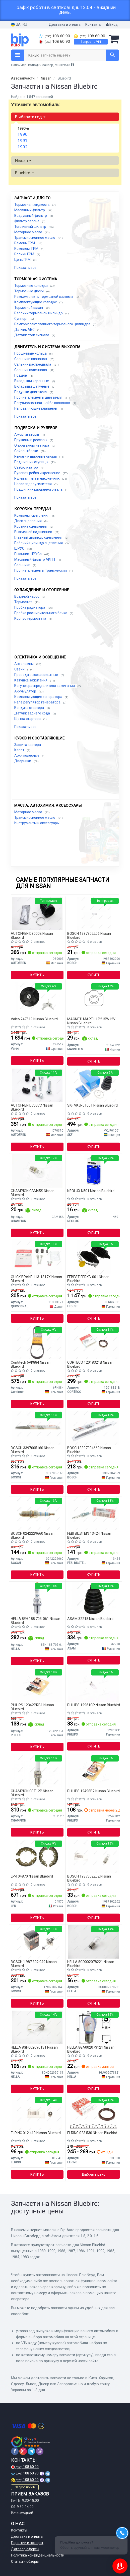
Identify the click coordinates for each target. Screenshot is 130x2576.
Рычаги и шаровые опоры (35, 456)
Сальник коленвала (31, 370)
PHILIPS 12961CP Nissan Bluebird (93, 1705)
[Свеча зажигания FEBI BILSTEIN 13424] (93, 1513)
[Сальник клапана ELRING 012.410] (37, 2113)
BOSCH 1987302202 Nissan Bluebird (89, 1878)
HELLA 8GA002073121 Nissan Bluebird (90, 2049)
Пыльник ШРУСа (28, 554)
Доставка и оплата (65, 25)
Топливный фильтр (30, 227)
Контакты (93, 25)
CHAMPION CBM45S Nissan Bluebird (32, 1193)
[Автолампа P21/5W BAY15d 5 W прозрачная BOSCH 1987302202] (93, 1856)
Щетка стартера (27, 719)
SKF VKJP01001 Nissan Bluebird (92, 1105)
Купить (37, 975)
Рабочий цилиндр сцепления (38, 543)
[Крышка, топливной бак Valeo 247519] (37, 999)
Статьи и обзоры (25, 2561)
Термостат (23, 602)
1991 (23, 140)
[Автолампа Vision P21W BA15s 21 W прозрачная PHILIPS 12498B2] (93, 1771)
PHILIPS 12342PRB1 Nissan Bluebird (32, 1707)
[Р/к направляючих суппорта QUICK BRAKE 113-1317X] (37, 1257)
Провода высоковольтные (36, 675)
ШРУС (19, 548)
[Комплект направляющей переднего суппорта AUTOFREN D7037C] (37, 1085)
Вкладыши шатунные (32, 386)
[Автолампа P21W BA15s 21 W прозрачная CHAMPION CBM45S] (37, 1171)
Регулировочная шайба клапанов (42, 403)
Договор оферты (25, 2549)
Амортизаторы (27, 434)
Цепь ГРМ (22, 260)
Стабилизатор (26, 467)
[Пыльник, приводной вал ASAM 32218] (93, 1598)
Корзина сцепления (31, 526)
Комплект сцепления (32, 515)
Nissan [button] (23, 160)
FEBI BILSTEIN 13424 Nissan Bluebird (89, 1535)
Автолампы (24, 664)
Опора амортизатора (32, 445)
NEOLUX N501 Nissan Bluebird (90, 1191)
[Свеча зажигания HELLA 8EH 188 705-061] (37, 1598)
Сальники (22, 565)
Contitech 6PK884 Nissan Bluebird (30, 1364)
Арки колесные (27, 755)
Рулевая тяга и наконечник (37, 478)
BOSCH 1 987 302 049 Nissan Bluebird (34, 1964)
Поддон (21, 375)
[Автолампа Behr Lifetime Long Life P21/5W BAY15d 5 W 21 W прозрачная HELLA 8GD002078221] (93, 1942)
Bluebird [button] (24, 172)
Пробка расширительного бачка (41, 613)
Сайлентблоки (26, 451)
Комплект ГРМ (26, 249)
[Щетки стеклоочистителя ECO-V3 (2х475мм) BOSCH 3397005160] (37, 1428)
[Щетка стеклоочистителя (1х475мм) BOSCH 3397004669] (93, 1428)
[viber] (39, 2451)
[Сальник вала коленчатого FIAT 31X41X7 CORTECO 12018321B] (93, 1342)
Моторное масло (28, 232)
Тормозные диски (29, 291)
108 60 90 (54, 36)
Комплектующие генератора (38, 697)
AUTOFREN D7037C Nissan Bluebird (32, 1107)
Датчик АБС (24, 330)
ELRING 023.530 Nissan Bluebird (92, 2133)
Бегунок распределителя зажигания (45, 686)
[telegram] (31, 2451)
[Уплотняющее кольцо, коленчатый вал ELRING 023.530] (93, 2113)
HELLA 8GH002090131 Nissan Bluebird (34, 2049)
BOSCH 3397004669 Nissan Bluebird (89, 1450)
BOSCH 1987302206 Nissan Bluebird (89, 935)
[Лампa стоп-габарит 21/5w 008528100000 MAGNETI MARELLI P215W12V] (93, 999)
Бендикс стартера (29, 708)
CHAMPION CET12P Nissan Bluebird (32, 1793)
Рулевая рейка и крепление (37, 473)
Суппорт (21, 319)
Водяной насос (27, 596)
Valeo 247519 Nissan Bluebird (34, 1019)
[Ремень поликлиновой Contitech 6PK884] (37, 1342)
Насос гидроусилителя (33, 484)
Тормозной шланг (29, 308)
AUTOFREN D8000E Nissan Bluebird (32, 935)
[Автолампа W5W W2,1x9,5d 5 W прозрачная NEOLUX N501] (93, 1171)
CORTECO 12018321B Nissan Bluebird (90, 1364)
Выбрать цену (93, 2174)
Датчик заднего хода (32, 713)
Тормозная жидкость (32, 205)
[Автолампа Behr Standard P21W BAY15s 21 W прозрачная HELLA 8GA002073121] (93, 2027)
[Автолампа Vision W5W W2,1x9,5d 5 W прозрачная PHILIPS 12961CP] (93, 1685)
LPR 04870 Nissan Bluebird (32, 1876)
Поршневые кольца (30, 353)
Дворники (23, 761)
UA (16, 25)
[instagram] (23, 2451)
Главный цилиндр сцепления (38, 537)
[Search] (112, 55)
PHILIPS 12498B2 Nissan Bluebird (93, 1791)
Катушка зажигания (31, 680)
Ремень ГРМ (25, 243)
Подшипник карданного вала (38, 489)
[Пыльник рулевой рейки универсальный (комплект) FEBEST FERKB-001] (94, 1257)
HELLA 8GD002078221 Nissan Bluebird (90, 1964)
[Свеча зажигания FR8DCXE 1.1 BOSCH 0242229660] (37, 1513)
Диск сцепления (28, 521)
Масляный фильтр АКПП (35, 559)
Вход (112, 25)
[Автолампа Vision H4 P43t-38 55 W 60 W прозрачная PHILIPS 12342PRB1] (37, 1685)
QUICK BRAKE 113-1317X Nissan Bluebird (36, 1279)
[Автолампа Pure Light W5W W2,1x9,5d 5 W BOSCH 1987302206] (94, 913)
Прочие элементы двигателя (38, 397)
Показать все (25, 268)
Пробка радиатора (30, 607)
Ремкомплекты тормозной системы (44, 297)
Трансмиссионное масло (35, 238)
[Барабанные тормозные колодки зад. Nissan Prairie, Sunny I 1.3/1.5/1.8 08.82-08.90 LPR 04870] (37, 1856)
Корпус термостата (30, 618)
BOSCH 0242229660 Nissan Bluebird (32, 1535)
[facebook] (15, 2451)
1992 (23, 146)
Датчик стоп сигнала (32, 335)
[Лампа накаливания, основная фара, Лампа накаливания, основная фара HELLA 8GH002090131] (37, 2027)
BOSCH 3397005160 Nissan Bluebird (32, 1450)
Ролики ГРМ (24, 254)
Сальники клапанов (31, 359)
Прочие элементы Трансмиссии (41, 570)
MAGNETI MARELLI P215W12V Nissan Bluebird (91, 1021)
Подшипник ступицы (31, 462)
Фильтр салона (27, 221)
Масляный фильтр (30, 210)
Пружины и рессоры (31, 440)
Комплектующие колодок (35, 302)
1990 (23, 134)
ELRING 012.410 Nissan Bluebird (36, 2133)
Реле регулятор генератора (37, 702)
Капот (19, 750)
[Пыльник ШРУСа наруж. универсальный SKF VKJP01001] (93, 1085)
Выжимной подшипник (33, 532)
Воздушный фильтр (31, 216)
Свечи (19, 669)
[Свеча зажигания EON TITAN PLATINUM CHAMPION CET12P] (37, 1771)
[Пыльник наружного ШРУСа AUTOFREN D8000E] (37, 913)
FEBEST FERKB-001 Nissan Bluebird (88, 1279)
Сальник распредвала (33, 364)
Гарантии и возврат (27, 2543)
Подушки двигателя (31, 392)
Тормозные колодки (31, 286)
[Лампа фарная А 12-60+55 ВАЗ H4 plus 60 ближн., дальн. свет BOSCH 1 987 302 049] (37, 1942)
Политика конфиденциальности (37, 2555)
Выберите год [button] (30, 116)
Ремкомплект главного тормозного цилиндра (52, 324)
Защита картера (27, 745)
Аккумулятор (25, 691)
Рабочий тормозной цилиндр (38, 313)
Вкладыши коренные (32, 381)
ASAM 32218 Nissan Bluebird (90, 1619)
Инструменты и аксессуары (36, 823)
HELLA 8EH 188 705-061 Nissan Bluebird (35, 1620)
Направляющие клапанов (36, 408)
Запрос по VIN (91, 42)
